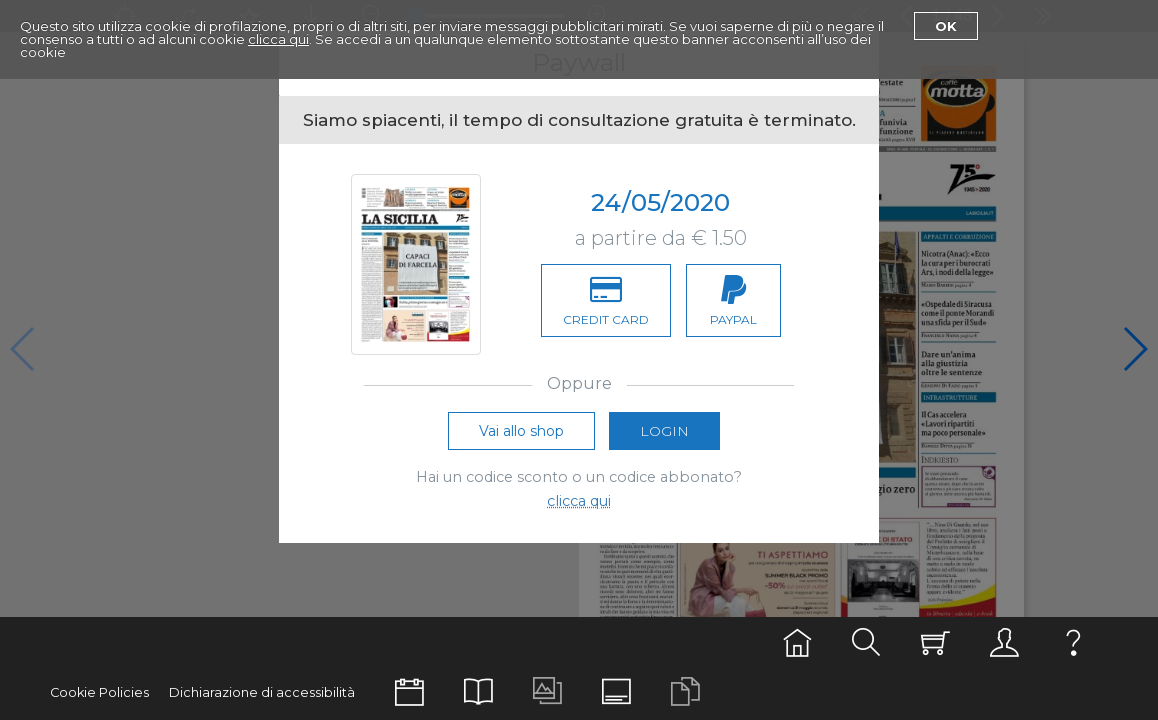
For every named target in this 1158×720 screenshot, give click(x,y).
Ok (946, 26)
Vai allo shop (521, 431)
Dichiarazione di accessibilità (262, 692)
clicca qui (278, 39)
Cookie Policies (99, 692)
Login (664, 431)
